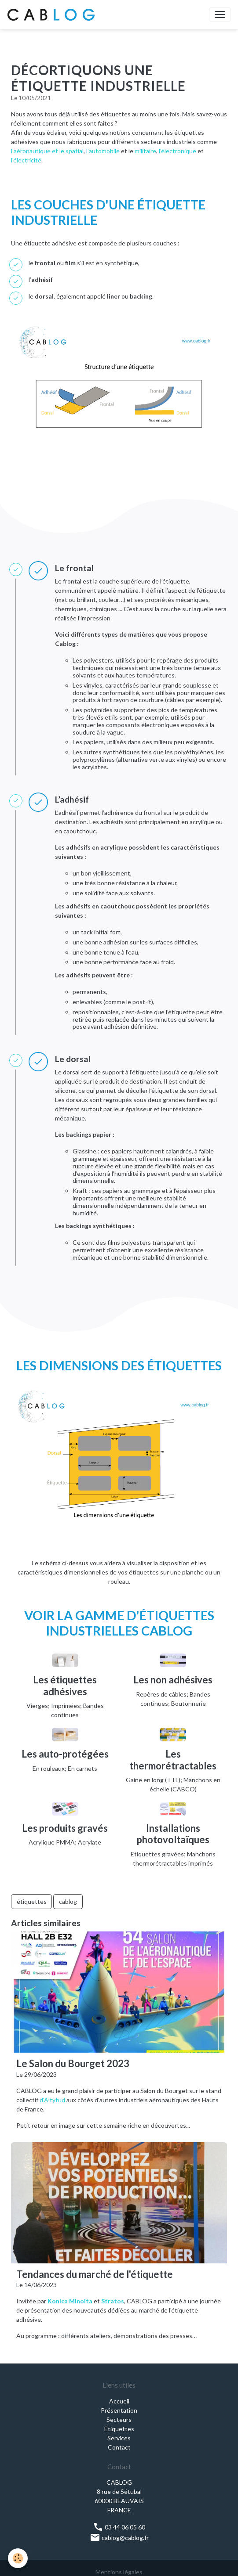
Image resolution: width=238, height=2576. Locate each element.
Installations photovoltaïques (173, 1833)
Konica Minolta (70, 2301)
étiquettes (32, 1901)
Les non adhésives (172, 1680)
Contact (119, 2447)
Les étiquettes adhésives (65, 1685)
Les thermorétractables (172, 1759)
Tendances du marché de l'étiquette (94, 2274)
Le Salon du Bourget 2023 (72, 2063)
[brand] (53, 14)
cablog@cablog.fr (119, 2537)
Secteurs (119, 2419)
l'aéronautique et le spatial (47, 151)
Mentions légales (119, 2572)
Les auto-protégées (65, 1754)
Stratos (112, 2301)
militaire (145, 151)
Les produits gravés (65, 1828)
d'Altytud (53, 2100)
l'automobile (103, 151)
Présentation (119, 2410)
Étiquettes (119, 2428)
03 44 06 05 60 (119, 2527)
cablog (68, 1901)
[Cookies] (18, 2558)
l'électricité (26, 160)
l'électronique (177, 151)
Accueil (119, 2401)
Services (119, 2438)
